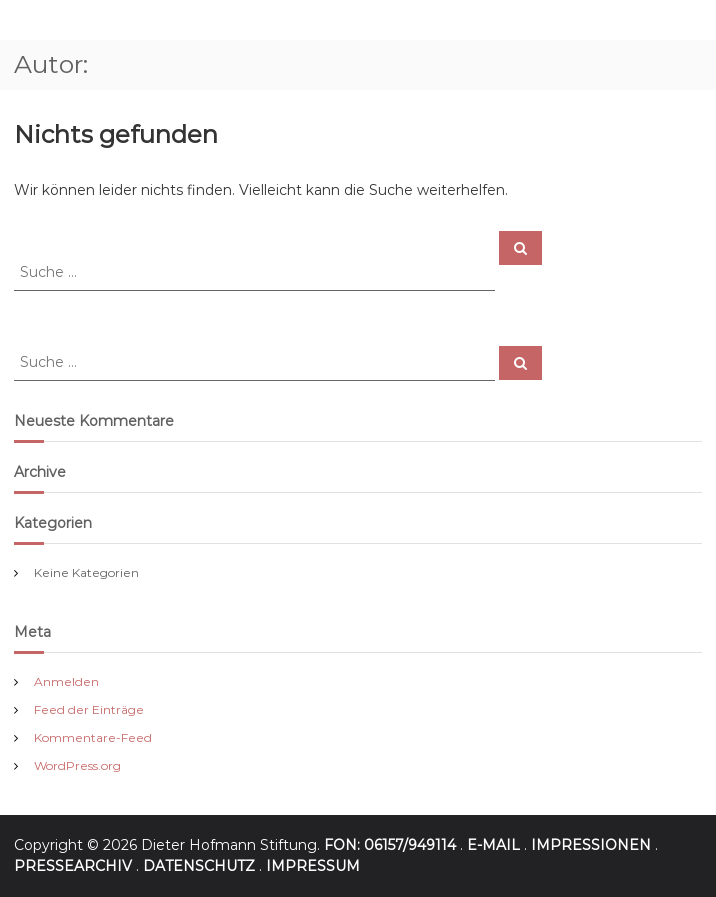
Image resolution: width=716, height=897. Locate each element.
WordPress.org (77, 765)
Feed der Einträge (89, 709)
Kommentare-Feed (93, 737)
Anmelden (66, 681)
